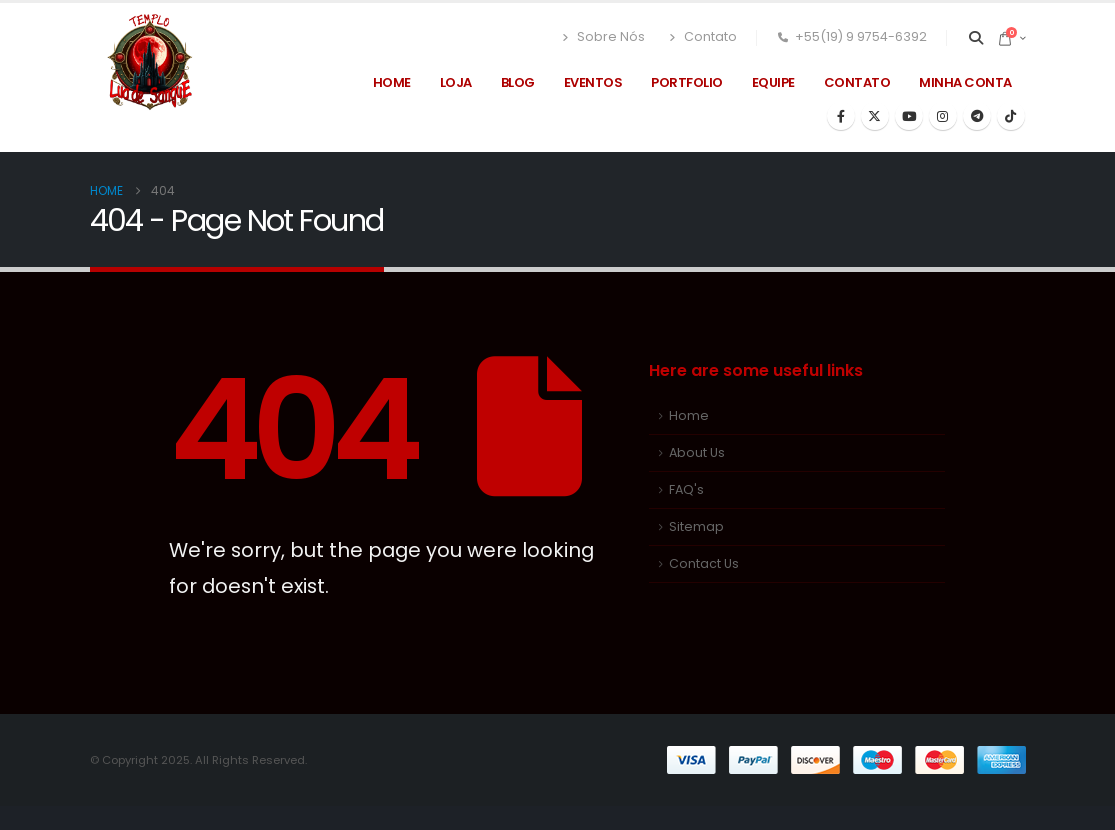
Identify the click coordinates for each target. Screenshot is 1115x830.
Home (392, 82)
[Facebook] (841, 116)
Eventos (593, 82)
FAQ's (686, 489)
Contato (701, 37)
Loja (456, 82)
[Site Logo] (150, 63)
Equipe (773, 82)
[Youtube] (909, 116)
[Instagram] (943, 116)
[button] (975, 38)
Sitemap (696, 526)
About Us (697, 452)
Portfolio (687, 82)
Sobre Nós (602, 37)
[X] (875, 116)
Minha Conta (965, 82)
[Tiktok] (1011, 116)
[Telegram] (977, 116)
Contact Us (704, 563)
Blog (518, 82)
